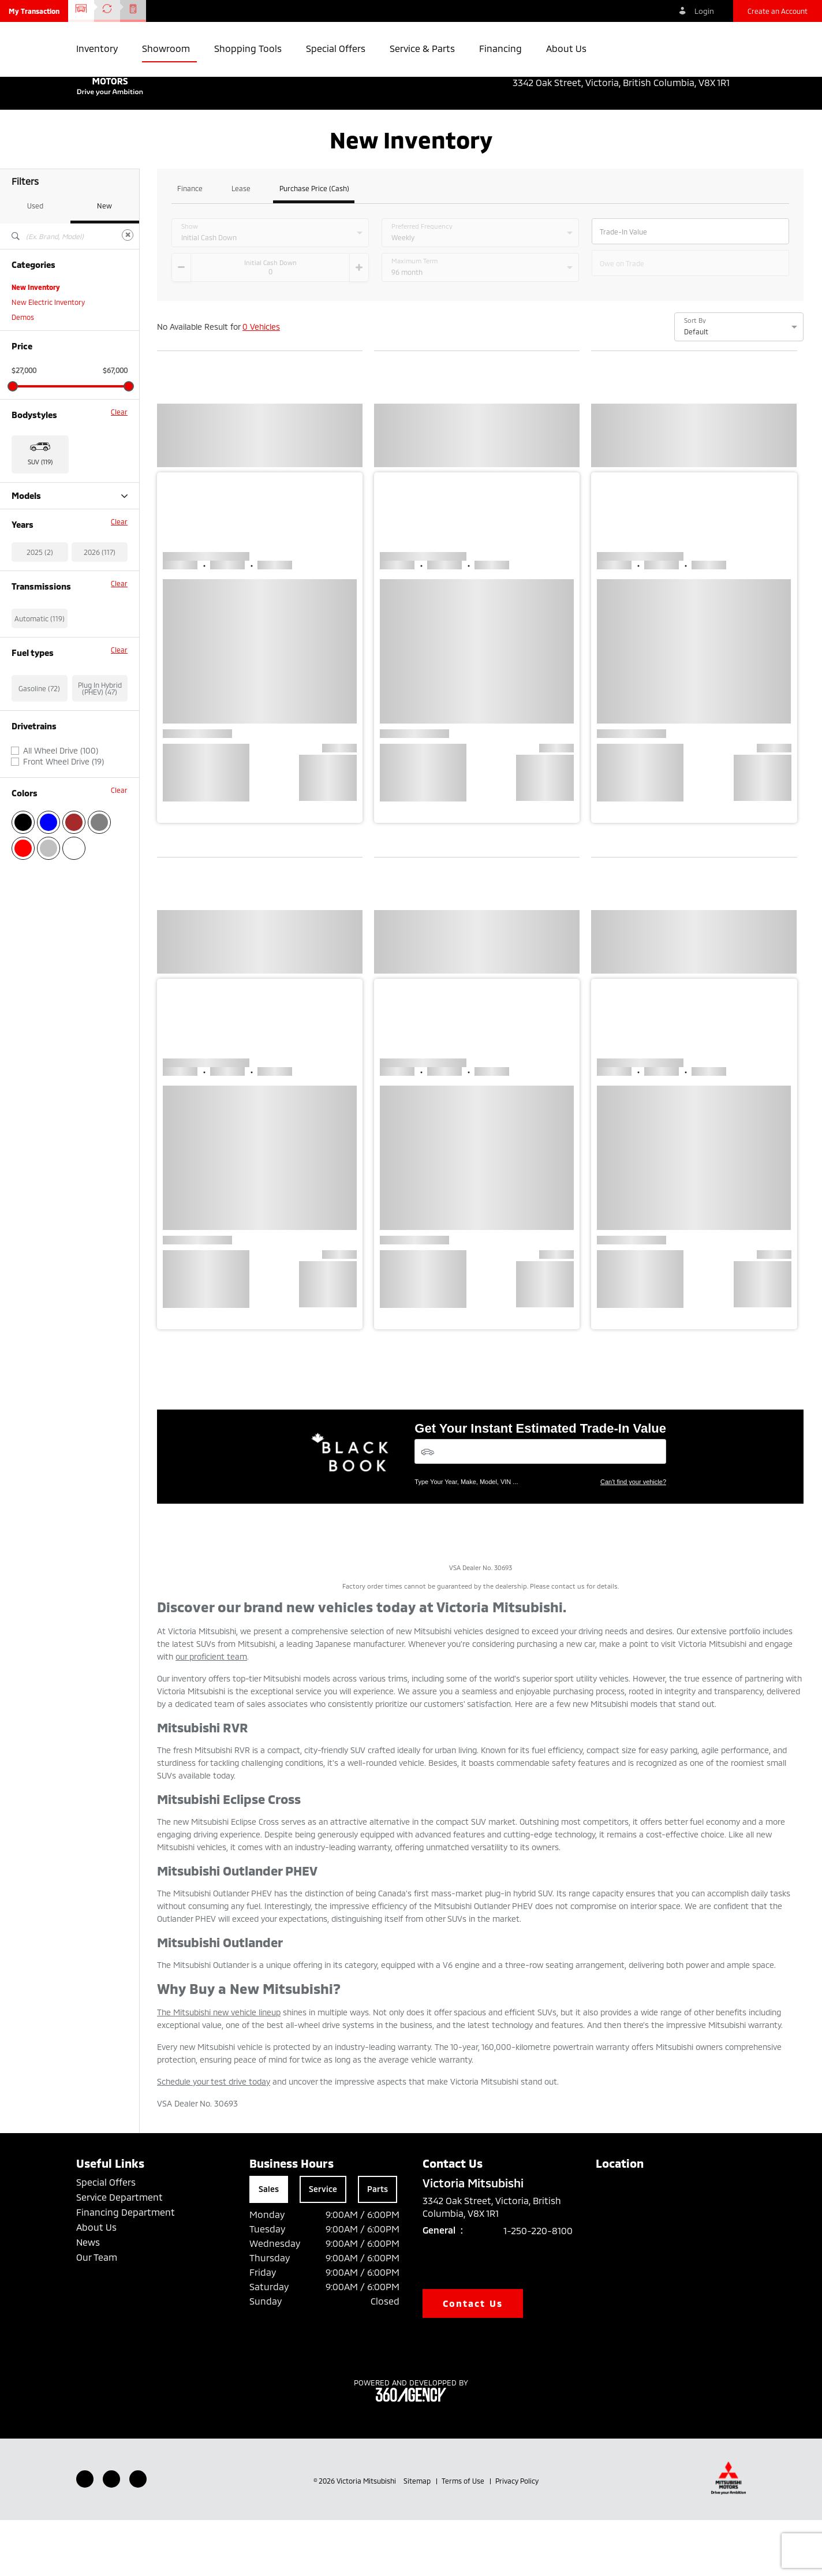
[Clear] (127, 291)
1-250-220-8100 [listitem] (711, 69)
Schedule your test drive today (213, 2137)
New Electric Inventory (48, 358)
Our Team (96, 2312)
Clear (119, 467)
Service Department (119, 2252)
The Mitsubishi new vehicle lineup (219, 2068)
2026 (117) (99, 668)
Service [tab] (323, 2245)
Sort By (695, 376)
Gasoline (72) (39, 804)
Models (70, 551)
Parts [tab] (377, 2245)
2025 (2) (40, 668)
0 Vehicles (261, 382)
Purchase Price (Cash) (314, 244)
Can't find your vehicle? (633, 1537)
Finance (190, 244)
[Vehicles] (540, 1507)
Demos (23, 373)
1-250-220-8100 (538, 2286)
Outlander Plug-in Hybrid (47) (58, 597)
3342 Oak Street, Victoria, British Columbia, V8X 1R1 (629, 82)
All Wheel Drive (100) (60, 867)
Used (35, 262)
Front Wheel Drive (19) (63, 878)
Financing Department (125, 2267)
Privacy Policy (517, 2537)
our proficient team (211, 1712)
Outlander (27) (35, 582)
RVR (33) (25, 612)
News (88, 2297)
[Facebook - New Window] (85, 2535)
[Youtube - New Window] (111, 2535)
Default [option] (696, 387)
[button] (34, 11)
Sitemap (417, 2537)
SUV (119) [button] (40, 517)
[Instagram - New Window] (138, 2535)
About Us (96, 2282)
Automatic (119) (39, 734)
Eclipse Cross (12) (39, 567)
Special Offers (106, 2237)
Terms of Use (464, 2537)
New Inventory (36, 343)
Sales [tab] (269, 2245)
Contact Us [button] (473, 2359)
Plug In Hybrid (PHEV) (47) (100, 804)
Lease (241, 244)
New (104, 262)
